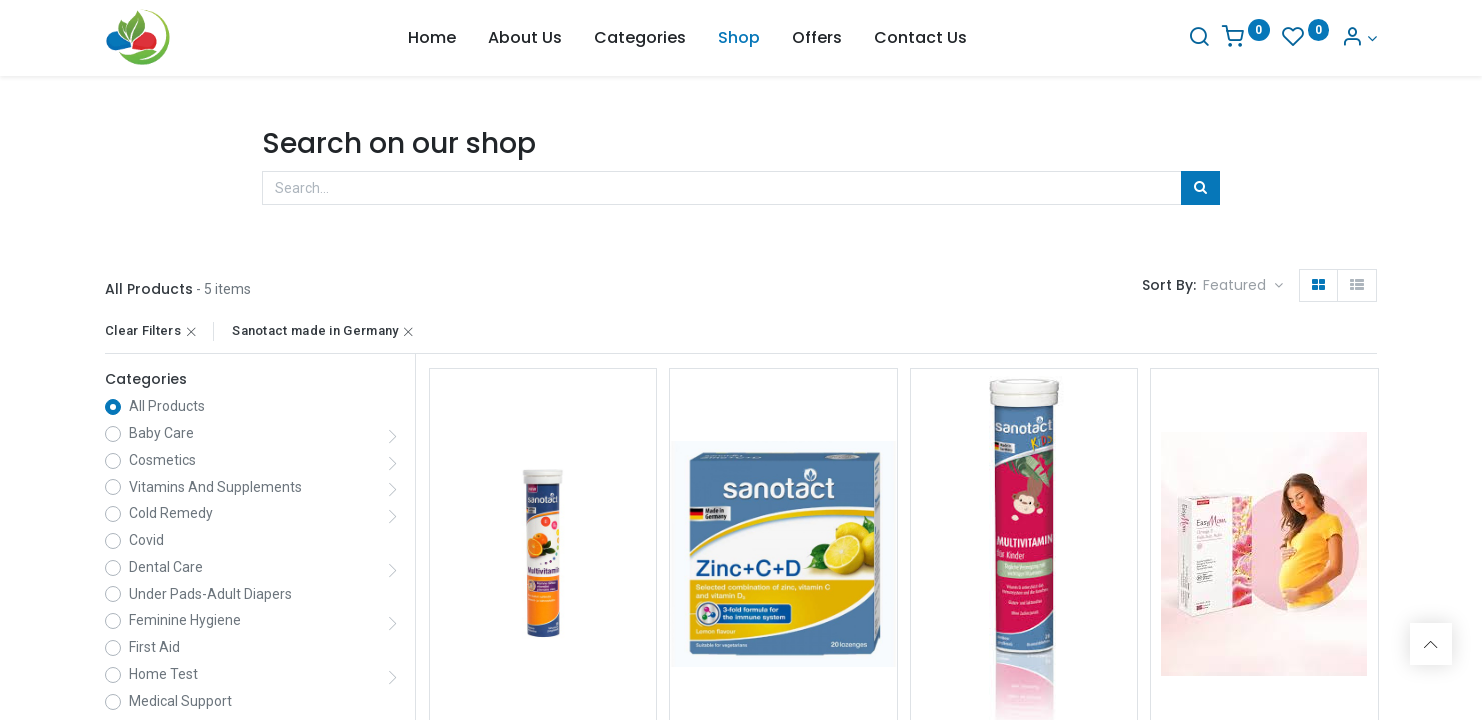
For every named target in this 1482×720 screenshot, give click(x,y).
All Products (167, 406)
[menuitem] (432, 38)
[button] (1243, 286)
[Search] (1199, 38)
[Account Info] (1359, 38)
